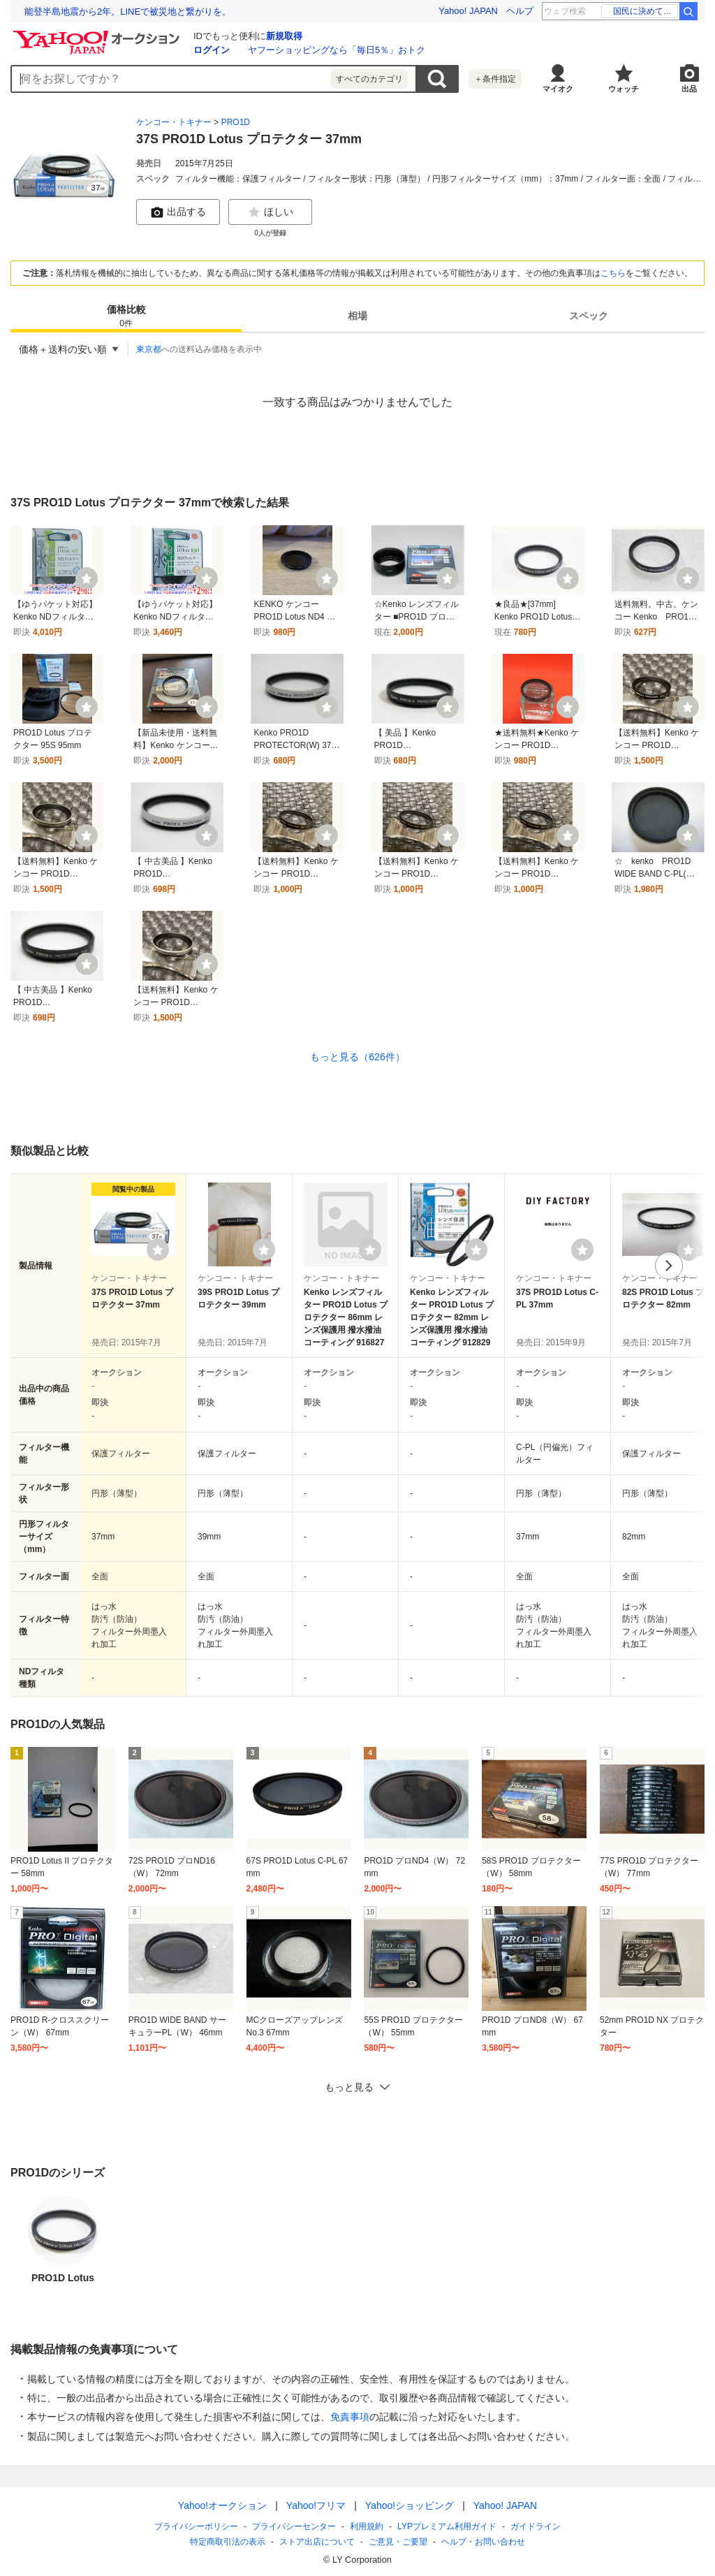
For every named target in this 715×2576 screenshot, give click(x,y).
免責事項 (349, 2416)
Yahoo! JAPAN (468, 11)
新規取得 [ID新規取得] (284, 36)
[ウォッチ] (86, 578)
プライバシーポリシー (196, 2526)
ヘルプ (519, 11)
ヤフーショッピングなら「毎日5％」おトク (336, 50)
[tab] (126, 316)
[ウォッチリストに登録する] (158, 1249)
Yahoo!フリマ (316, 2505)
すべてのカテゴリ (369, 79)
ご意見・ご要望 (398, 2542)
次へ (669, 1266)
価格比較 (126, 317)
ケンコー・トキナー (174, 122)
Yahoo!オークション (222, 2505)
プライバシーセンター (294, 2526)
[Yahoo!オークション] (98, 34)
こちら (613, 273)
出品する (178, 212)
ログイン (211, 50)
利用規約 (366, 2526)
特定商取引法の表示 (227, 2542)
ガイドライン (535, 2526)
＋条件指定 (495, 79)
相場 (357, 315)
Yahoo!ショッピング (409, 2505)
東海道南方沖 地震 (640, 11)
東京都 (148, 349)
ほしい (270, 212)
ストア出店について (317, 2542)
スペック (588, 315)
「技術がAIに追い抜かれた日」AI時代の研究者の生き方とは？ (151, 11)
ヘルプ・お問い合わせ (483, 2542)
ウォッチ (623, 89)
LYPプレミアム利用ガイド (446, 2526)
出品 (689, 89)
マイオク (558, 89)
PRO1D (235, 122)
